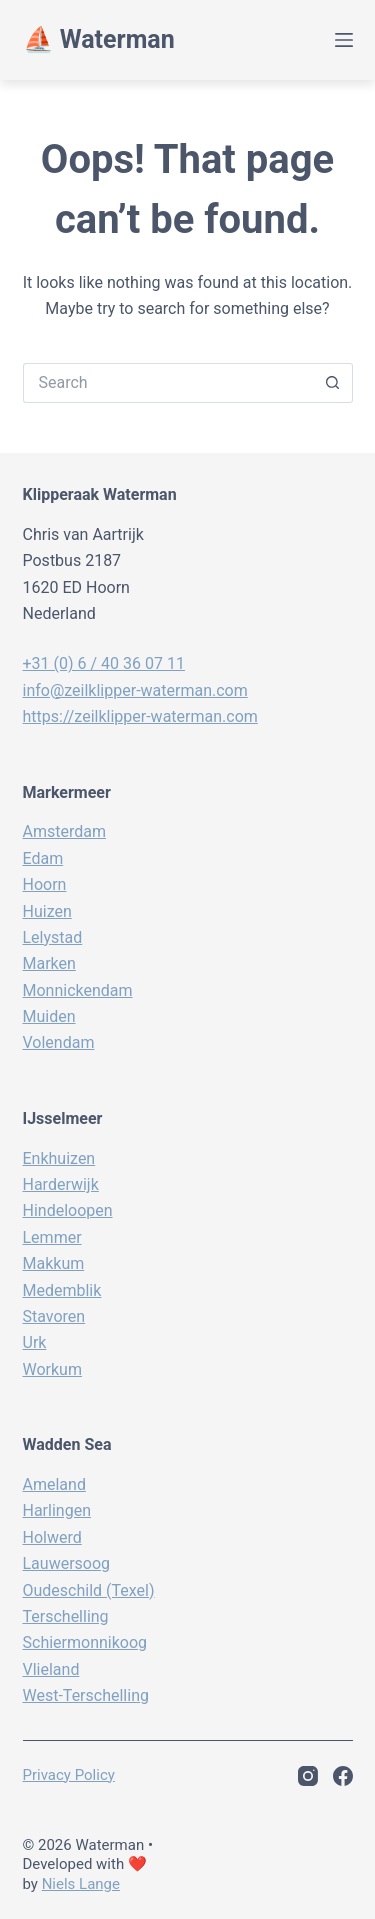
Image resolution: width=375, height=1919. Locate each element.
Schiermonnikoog (85, 1642)
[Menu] (344, 40)
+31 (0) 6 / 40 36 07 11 (104, 663)
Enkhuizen (59, 1158)
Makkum (54, 1263)
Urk (35, 1342)
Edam (43, 858)
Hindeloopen (68, 1210)
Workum (52, 1369)
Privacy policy (69, 1775)
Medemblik (62, 1290)
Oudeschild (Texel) (89, 1590)
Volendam (59, 1042)
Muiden (49, 1016)
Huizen (47, 911)
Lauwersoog (67, 1563)
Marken (49, 963)
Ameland (54, 1484)
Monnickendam (78, 990)
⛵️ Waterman (99, 39)
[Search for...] (168, 383)
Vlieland (51, 1669)
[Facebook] (343, 1776)
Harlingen (57, 1510)
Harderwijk (61, 1184)
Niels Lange (81, 1884)
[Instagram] (308, 1776)
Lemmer (52, 1237)
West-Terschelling (86, 1695)
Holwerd (52, 1537)
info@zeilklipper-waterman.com (135, 690)
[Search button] (333, 383)
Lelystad (53, 937)
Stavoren (54, 1316)
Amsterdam (64, 831)
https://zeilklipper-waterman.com (140, 716)
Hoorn (45, 884)
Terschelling (66, 1616)
